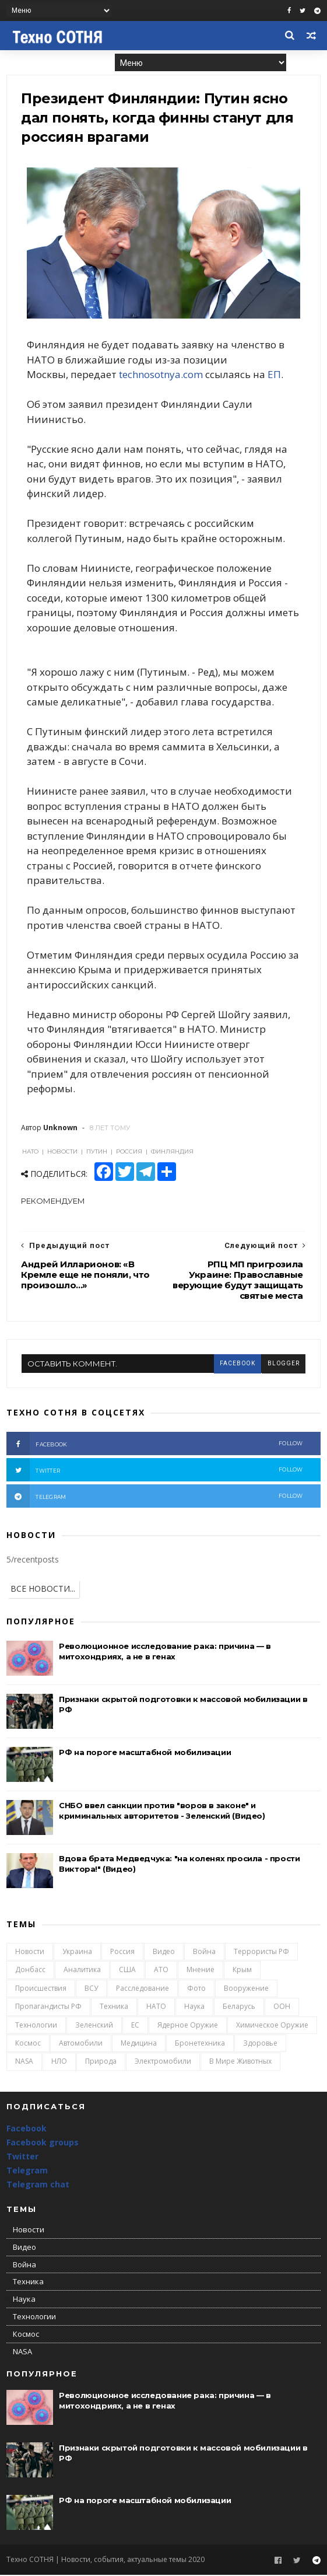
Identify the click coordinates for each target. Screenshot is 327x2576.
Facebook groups (42, 2143)
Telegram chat (37, 2185)
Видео (164, 1953)
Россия (122, 1953)
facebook (237, 1365)
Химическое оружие (272, 2026)
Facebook (26, 2129)
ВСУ (91, 1989)
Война (204, 1953)
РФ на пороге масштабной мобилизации (145, 1753)
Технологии (36, 2026)
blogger (283, 1365)
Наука (194, 2008)
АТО (161, 1971)
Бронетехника (200, 2044)
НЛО (59, 2063)
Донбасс (30, 1971)
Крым (242, 1971)
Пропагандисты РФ (48, 2008)
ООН (281, 2008)
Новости (29, 1953)
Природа (101, 2063)
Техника (114, 2008)
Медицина (139, 2044)
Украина (77, 1953)
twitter (154, 1471)
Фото (196, 1989)
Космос (28, 2044)
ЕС (135, 2026)
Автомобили (81, 2044)
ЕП (275, 375)
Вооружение (246, 1989)
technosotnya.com (161, 375)
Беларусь (239, 2008)
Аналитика (82, 1971)
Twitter (22, 2157)
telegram (154, 1497)
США (127, 1971)
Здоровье (260, 2044)
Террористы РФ (261, 1953)
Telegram (27, 2171)
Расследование (142, 1989)
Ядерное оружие (187, 2026)
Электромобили (163, 2063)
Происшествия (40, 1989)
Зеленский (94, 2026)
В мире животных (240, 2063)
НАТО (156, 2008)
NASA (24, 2063)
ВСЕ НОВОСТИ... (42, 1589)
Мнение (201, 1971)
